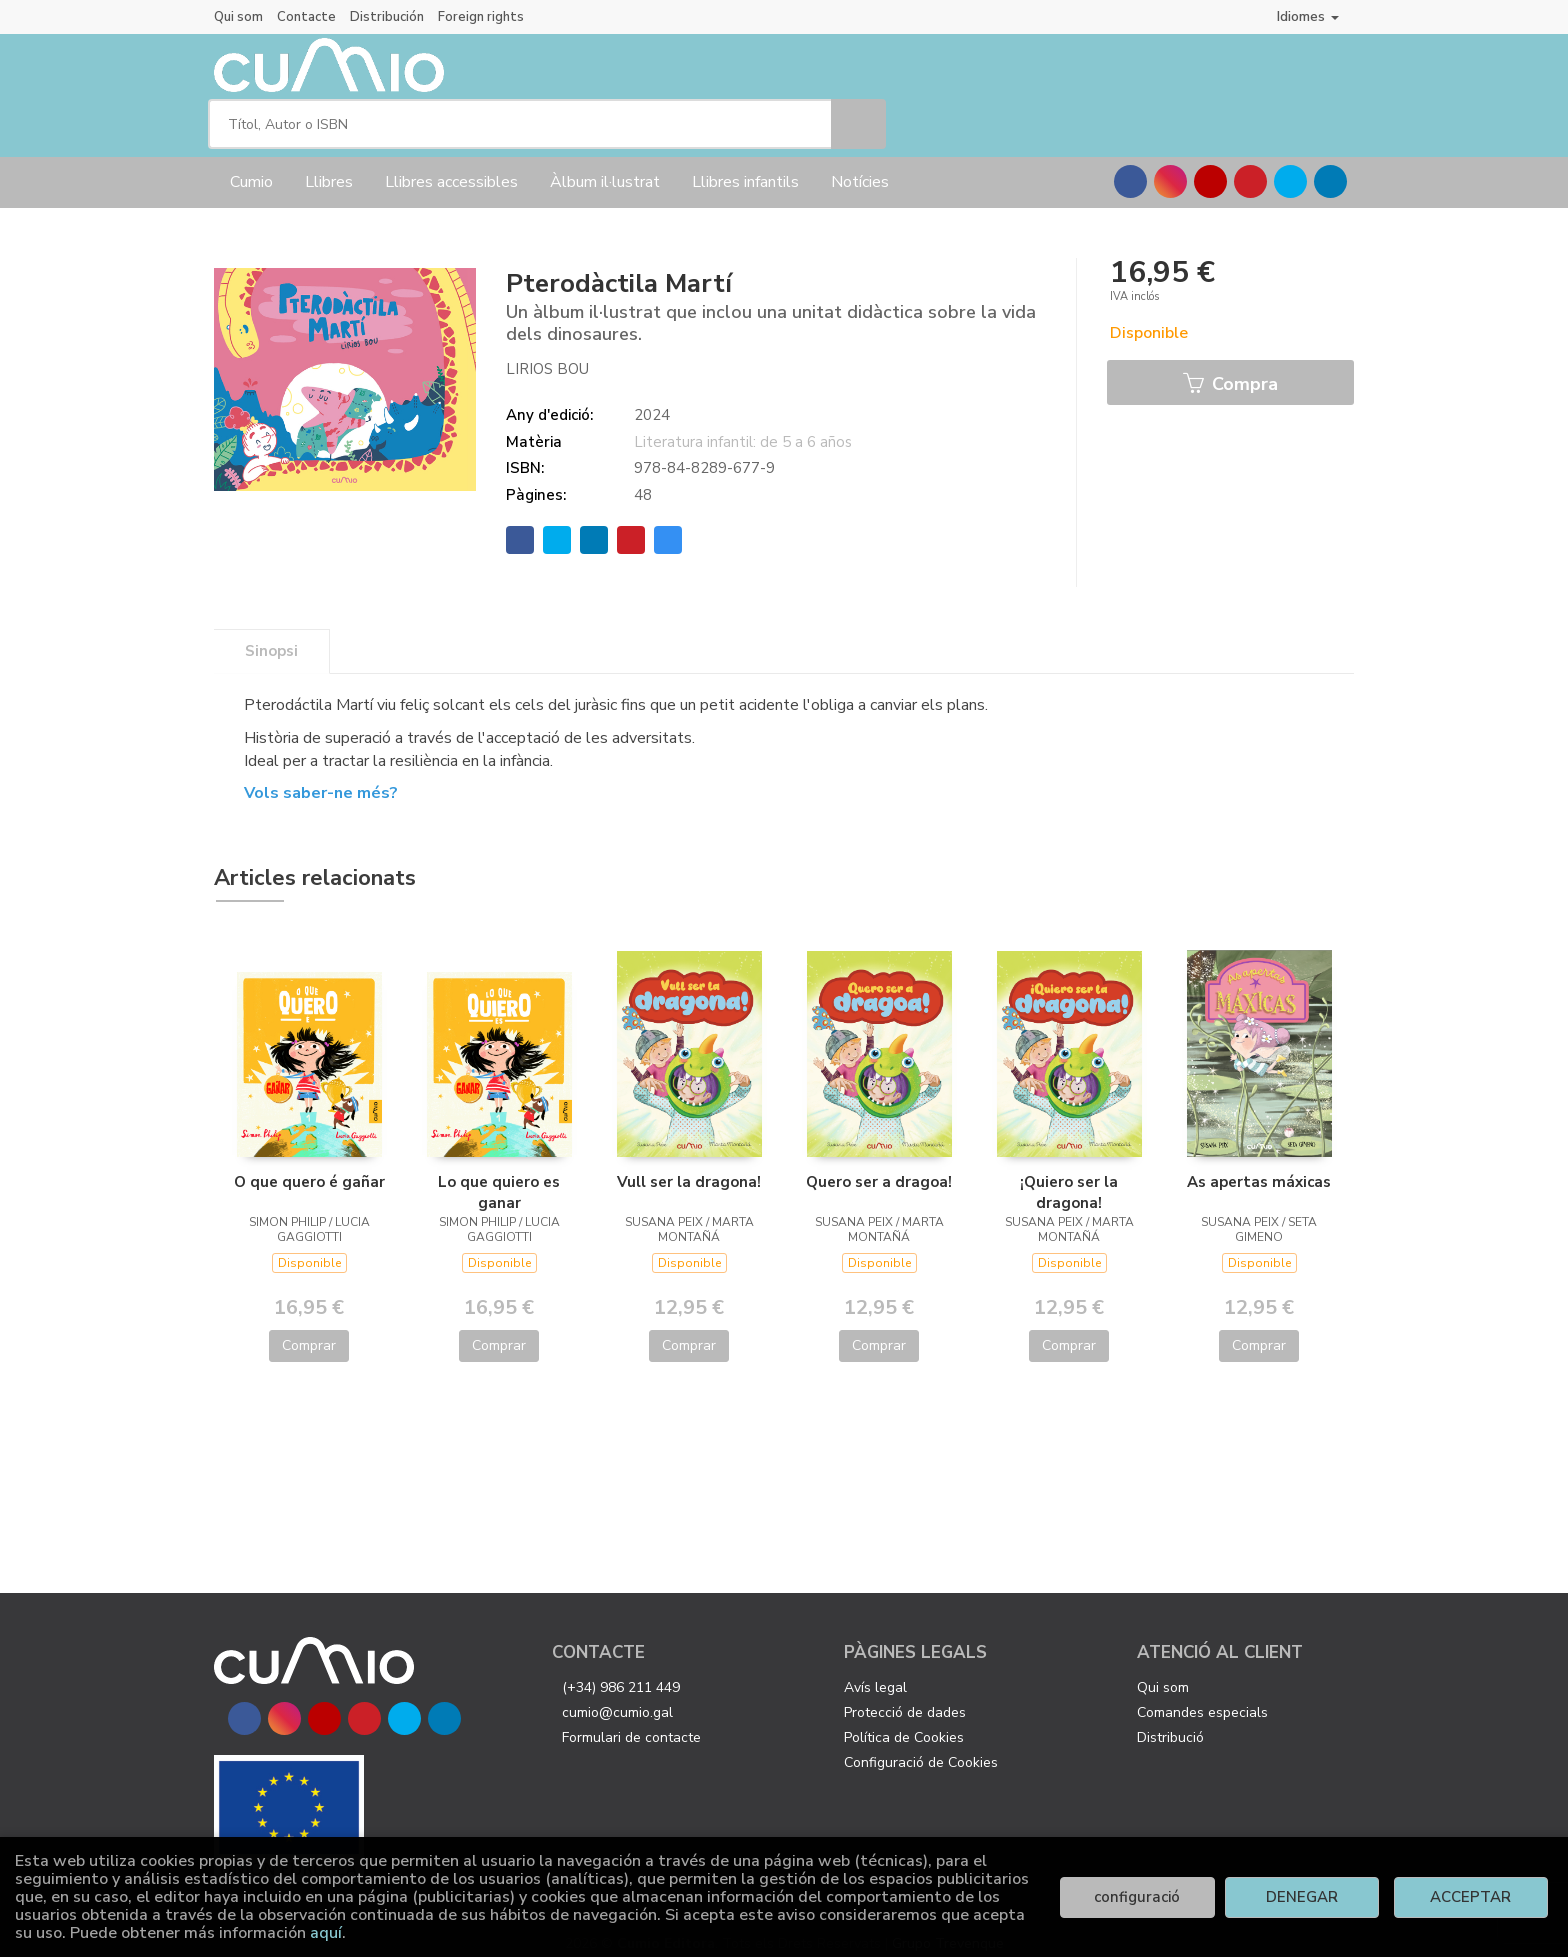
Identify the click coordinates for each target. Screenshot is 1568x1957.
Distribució (1170, 1720)
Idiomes (1308, 16)
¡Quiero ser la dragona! (1069, 1175)
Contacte (306, 17)
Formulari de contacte (631, 1720)
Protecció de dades (905, 1695)
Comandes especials (1202, 1695)
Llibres (329, 165)
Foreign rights (481, 17)
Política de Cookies (904, 1720)
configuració (1137, 1897)
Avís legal (875, 1670)
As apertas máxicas (1259, 1165)
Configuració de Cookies (921, 1745)
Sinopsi (271, 634)
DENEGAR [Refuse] (1302, 1897)
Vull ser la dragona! (689, 1165)
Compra (1230, 368)
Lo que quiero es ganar (499, 1175)
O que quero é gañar (309, 1165)
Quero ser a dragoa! (879, 1165)
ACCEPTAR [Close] (1470, 1897)
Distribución (387, 17)
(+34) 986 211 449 (621, 1670)
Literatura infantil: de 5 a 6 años (743, 425)
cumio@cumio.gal (617, 1695)
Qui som (238, 17)
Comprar (309, 1328)
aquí (326, 1933)
